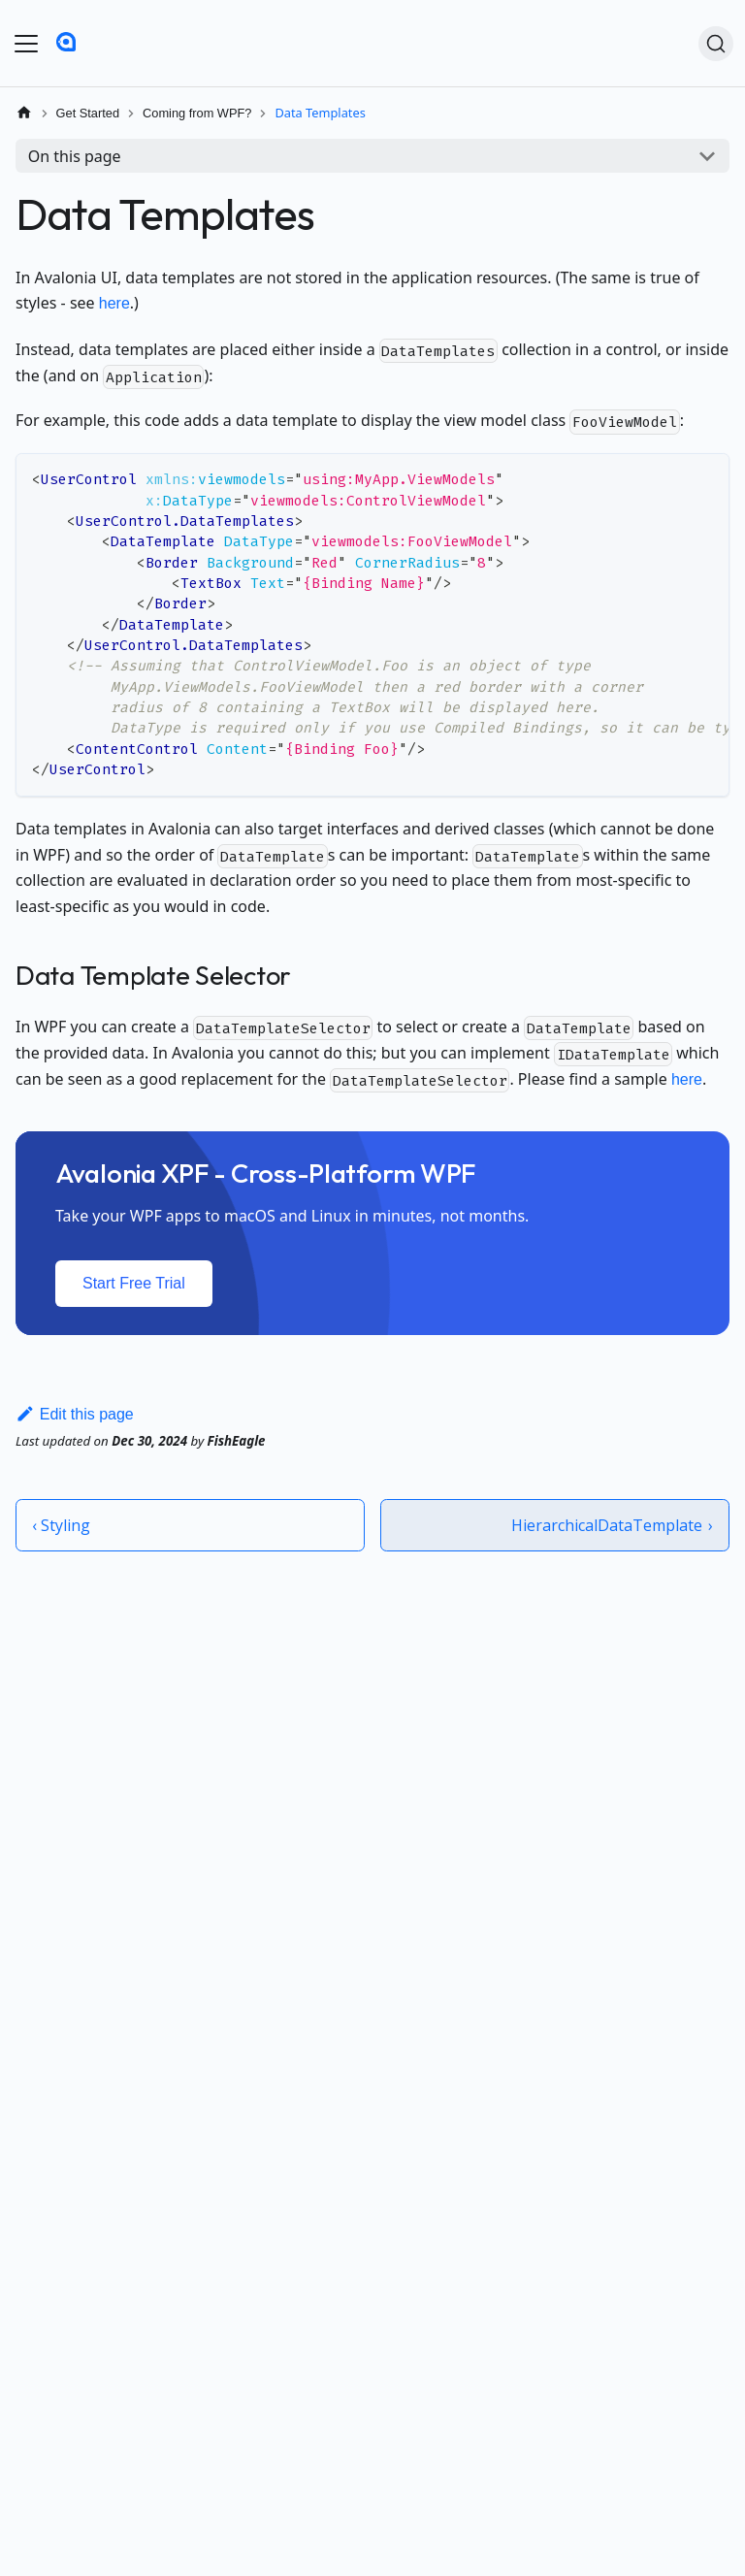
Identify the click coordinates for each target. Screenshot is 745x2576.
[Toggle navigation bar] (26, 43)
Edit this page (75, 1414)
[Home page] (24, 113)
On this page (74, 156)
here (114, 303)
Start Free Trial (133, 1283)
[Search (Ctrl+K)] (715, 43)
